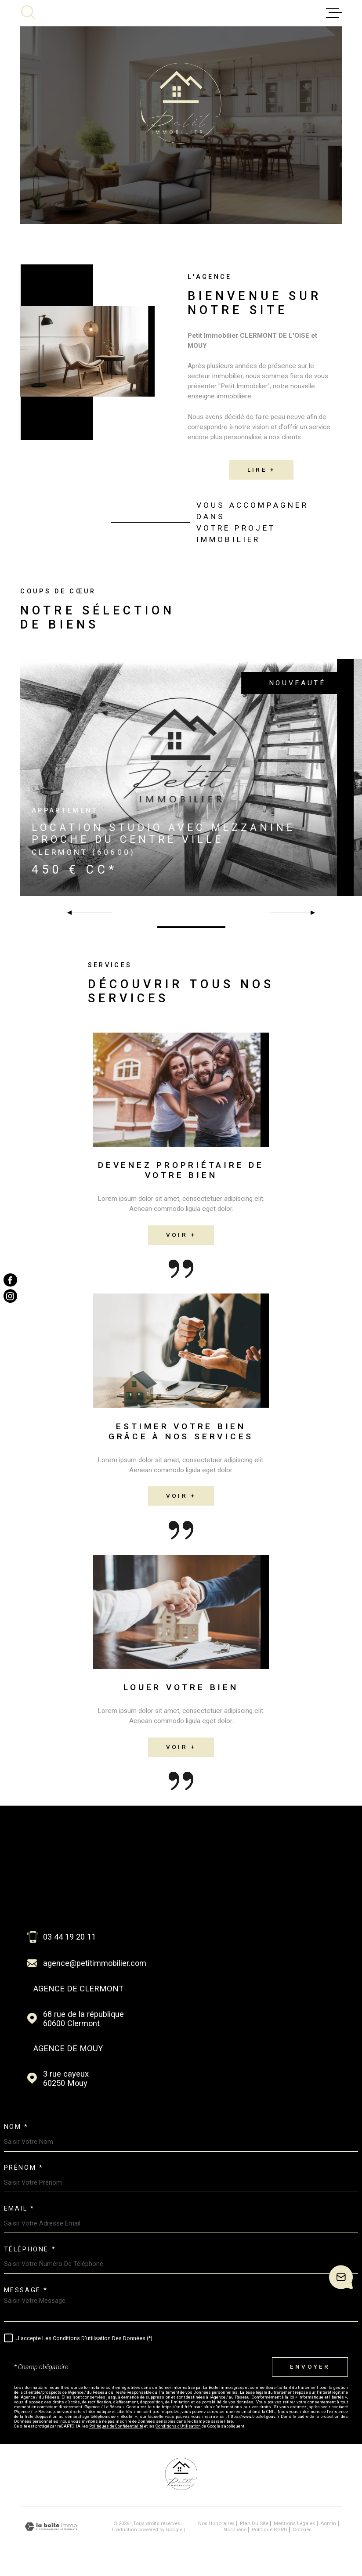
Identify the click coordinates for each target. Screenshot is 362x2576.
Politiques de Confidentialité (116, 2426)
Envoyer (310, 2366)
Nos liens (235, 2529)
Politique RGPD (269, 2529)
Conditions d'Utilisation (178, 2426)
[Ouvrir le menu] (334, 13)
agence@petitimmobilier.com (94, 1963)
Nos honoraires (216, 2523)
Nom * (16, 2127)
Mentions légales (294, 2523)
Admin (328, 2523)
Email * (19, 2209)
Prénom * (23, 2168)
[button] (309, 912)
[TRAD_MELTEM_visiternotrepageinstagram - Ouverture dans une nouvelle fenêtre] (10, 1296)
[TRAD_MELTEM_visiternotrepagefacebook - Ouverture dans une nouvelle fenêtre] (10, 1280)
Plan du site (254, 2523)
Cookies (302, 2530)
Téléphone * (30, 2250)
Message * (26, 2290)
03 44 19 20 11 (69, 1936)
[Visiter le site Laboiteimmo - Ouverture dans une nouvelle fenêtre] (51, 2526)
